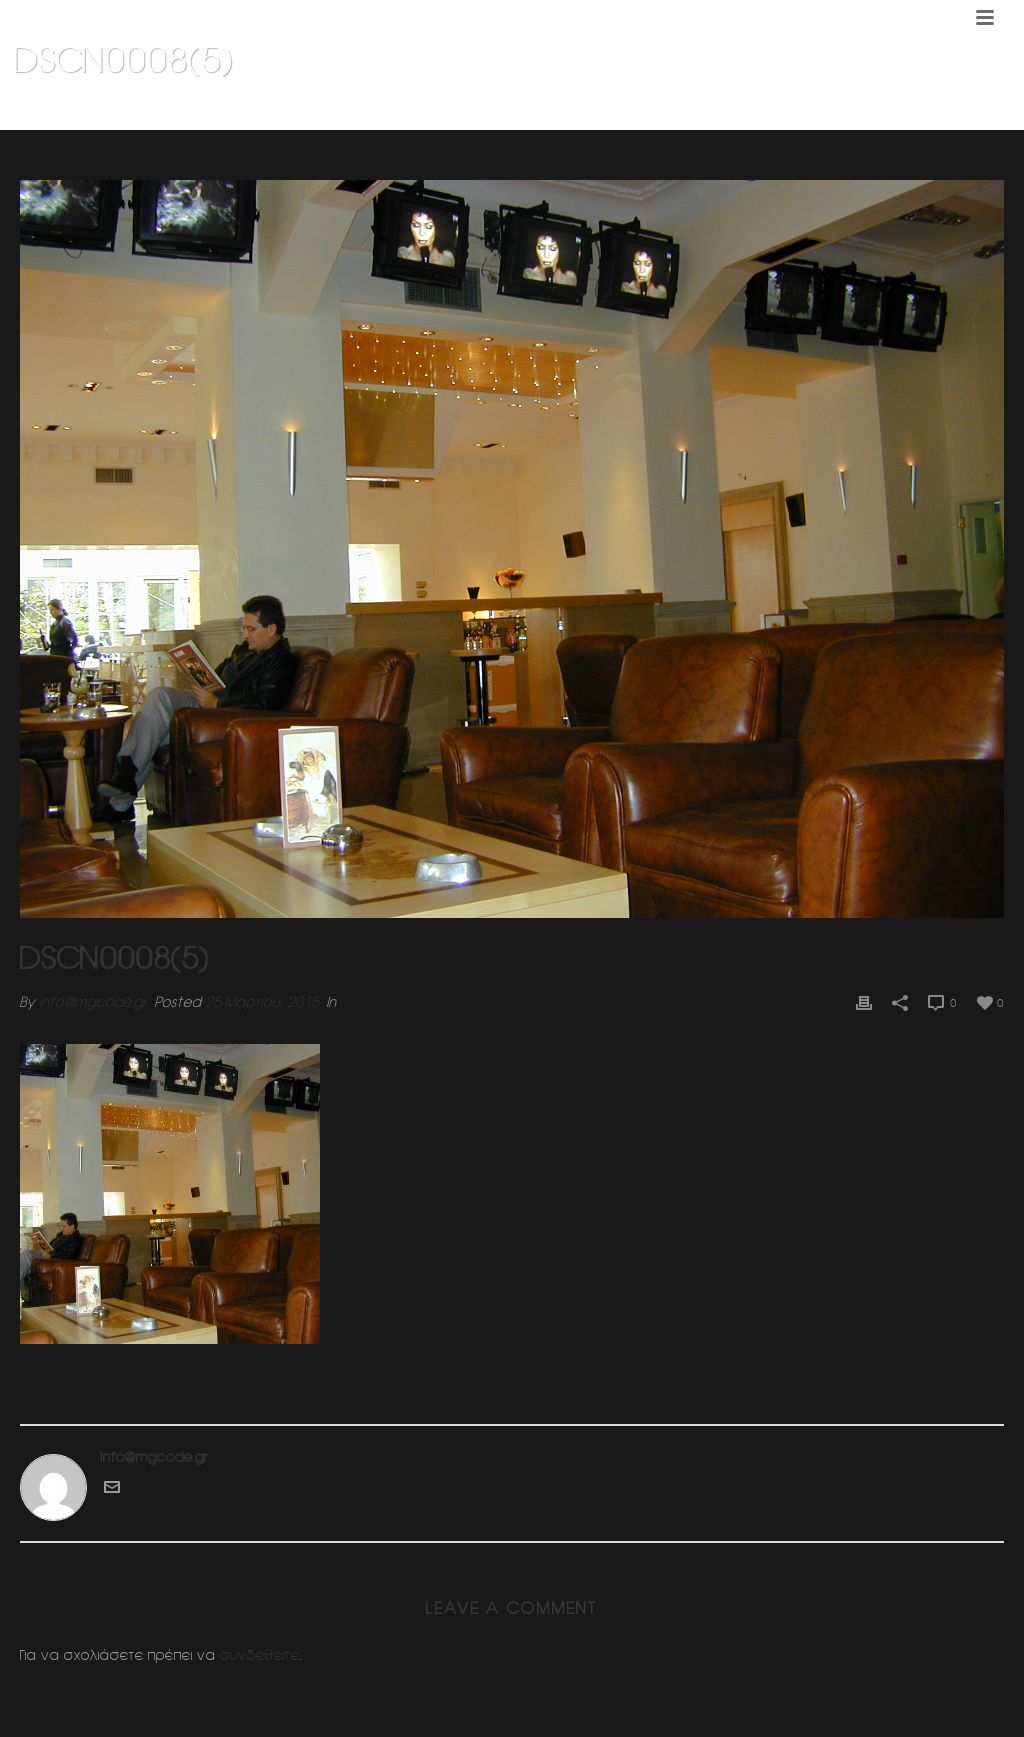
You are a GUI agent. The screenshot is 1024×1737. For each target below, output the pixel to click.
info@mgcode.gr (93, 1002)
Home (687, 111)
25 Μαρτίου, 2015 (262, 1002)
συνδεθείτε (260, 1655)
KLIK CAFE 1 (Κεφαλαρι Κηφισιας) (810, 111)
